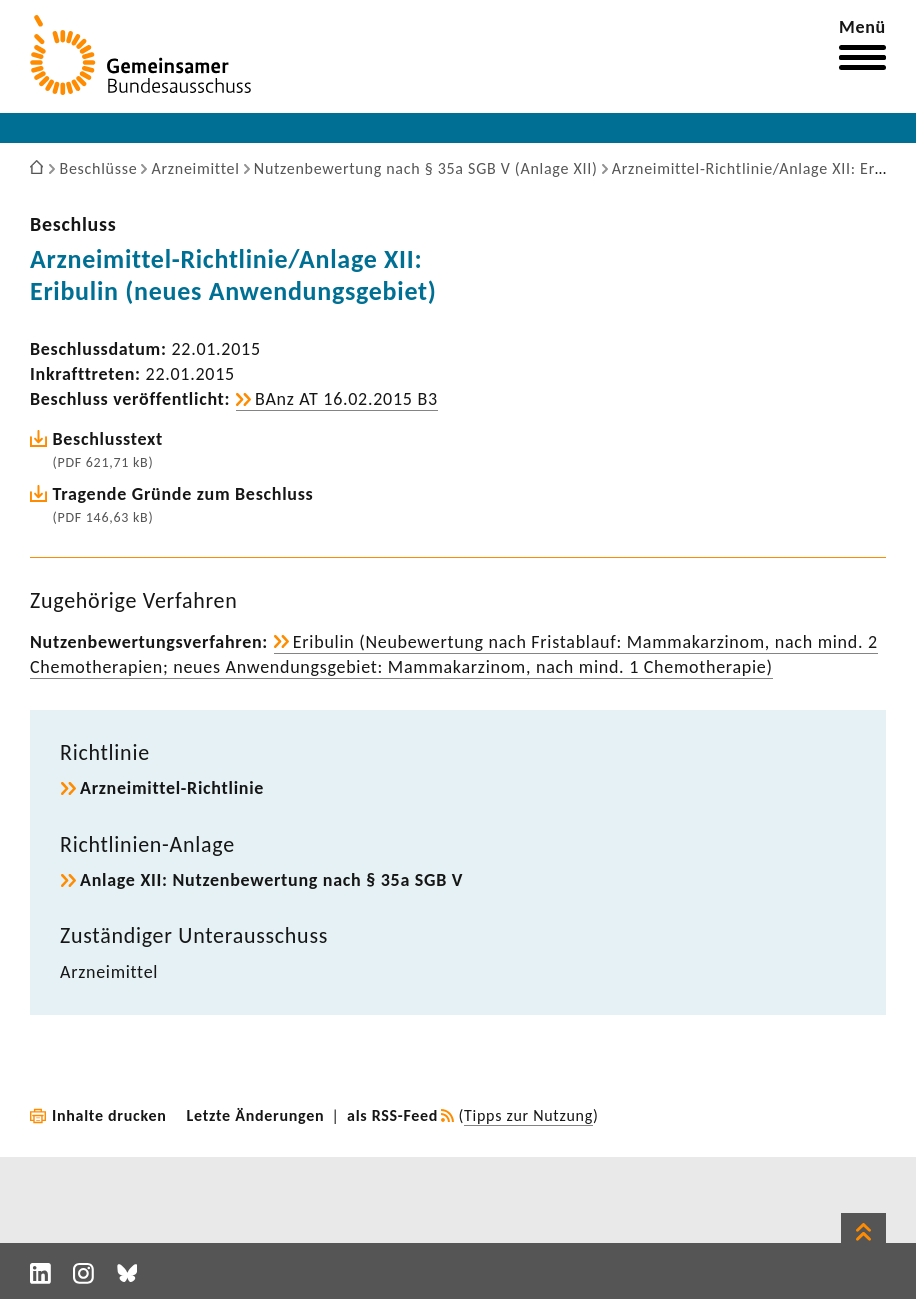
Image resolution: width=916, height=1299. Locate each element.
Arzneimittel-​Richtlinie (172, 788)
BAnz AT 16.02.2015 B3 (346, 399)
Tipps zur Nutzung (528, 1115)
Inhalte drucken (109, 1115)
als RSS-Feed (392, 1115)
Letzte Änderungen (256, 1115)
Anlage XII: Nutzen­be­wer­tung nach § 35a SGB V (271, 880)
